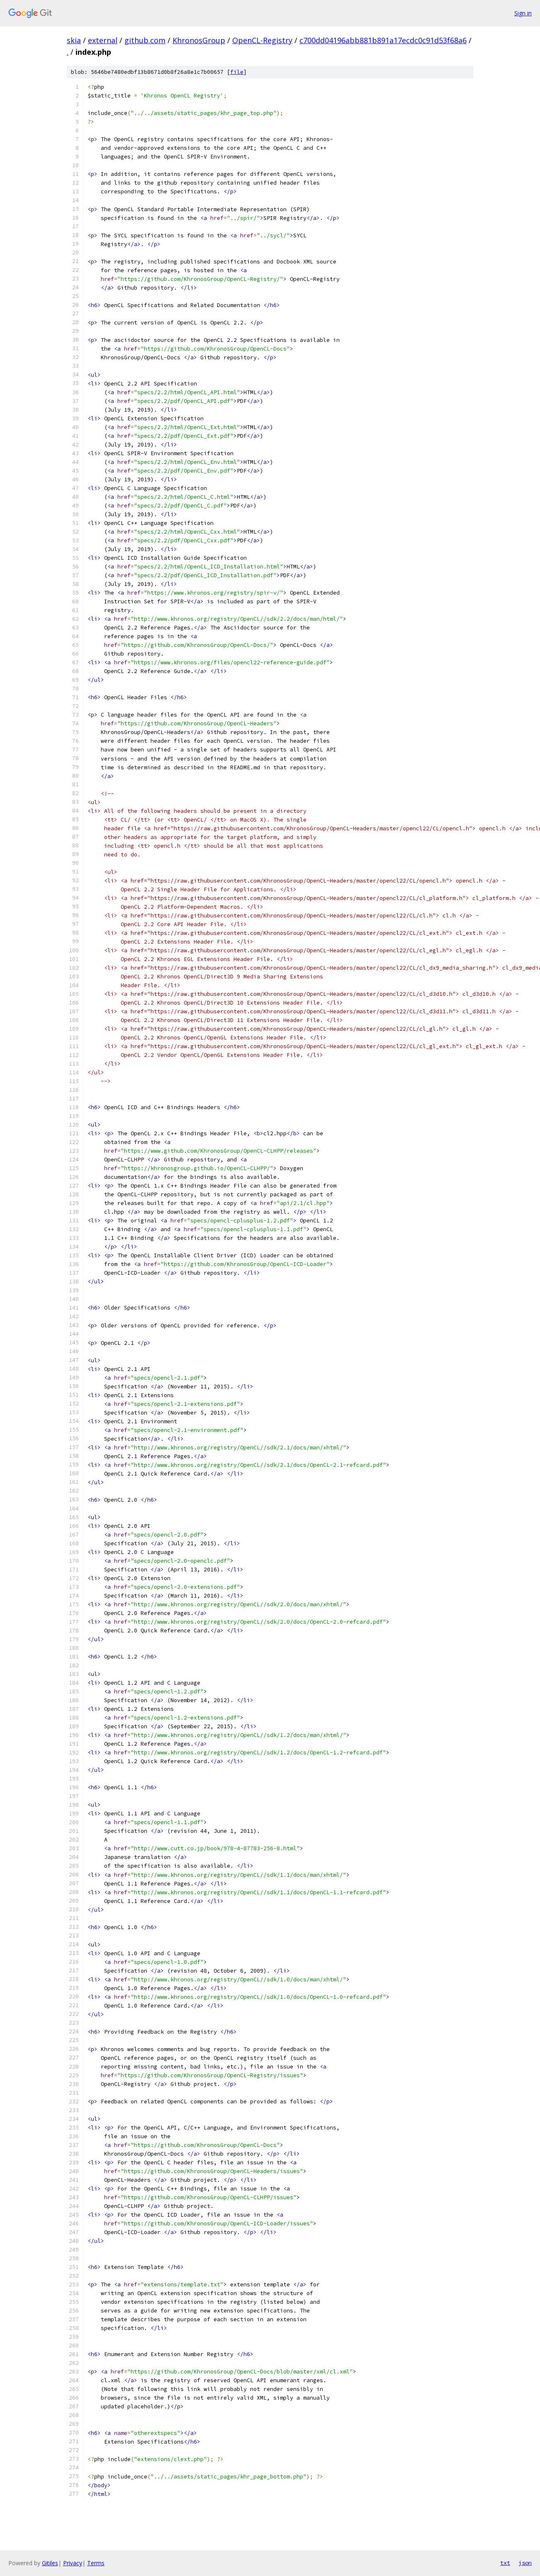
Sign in (523, 13)
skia (74, 40)
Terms (96, 2563)
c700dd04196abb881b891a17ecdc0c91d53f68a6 (383, 40)
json (525, 2562)
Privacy (72, 2563)
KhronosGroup (199, 40)
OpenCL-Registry (262, 40)
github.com (144, 40)
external (102, 40)
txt (505, 2562)
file (236, 72)
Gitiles (50, 2563)
